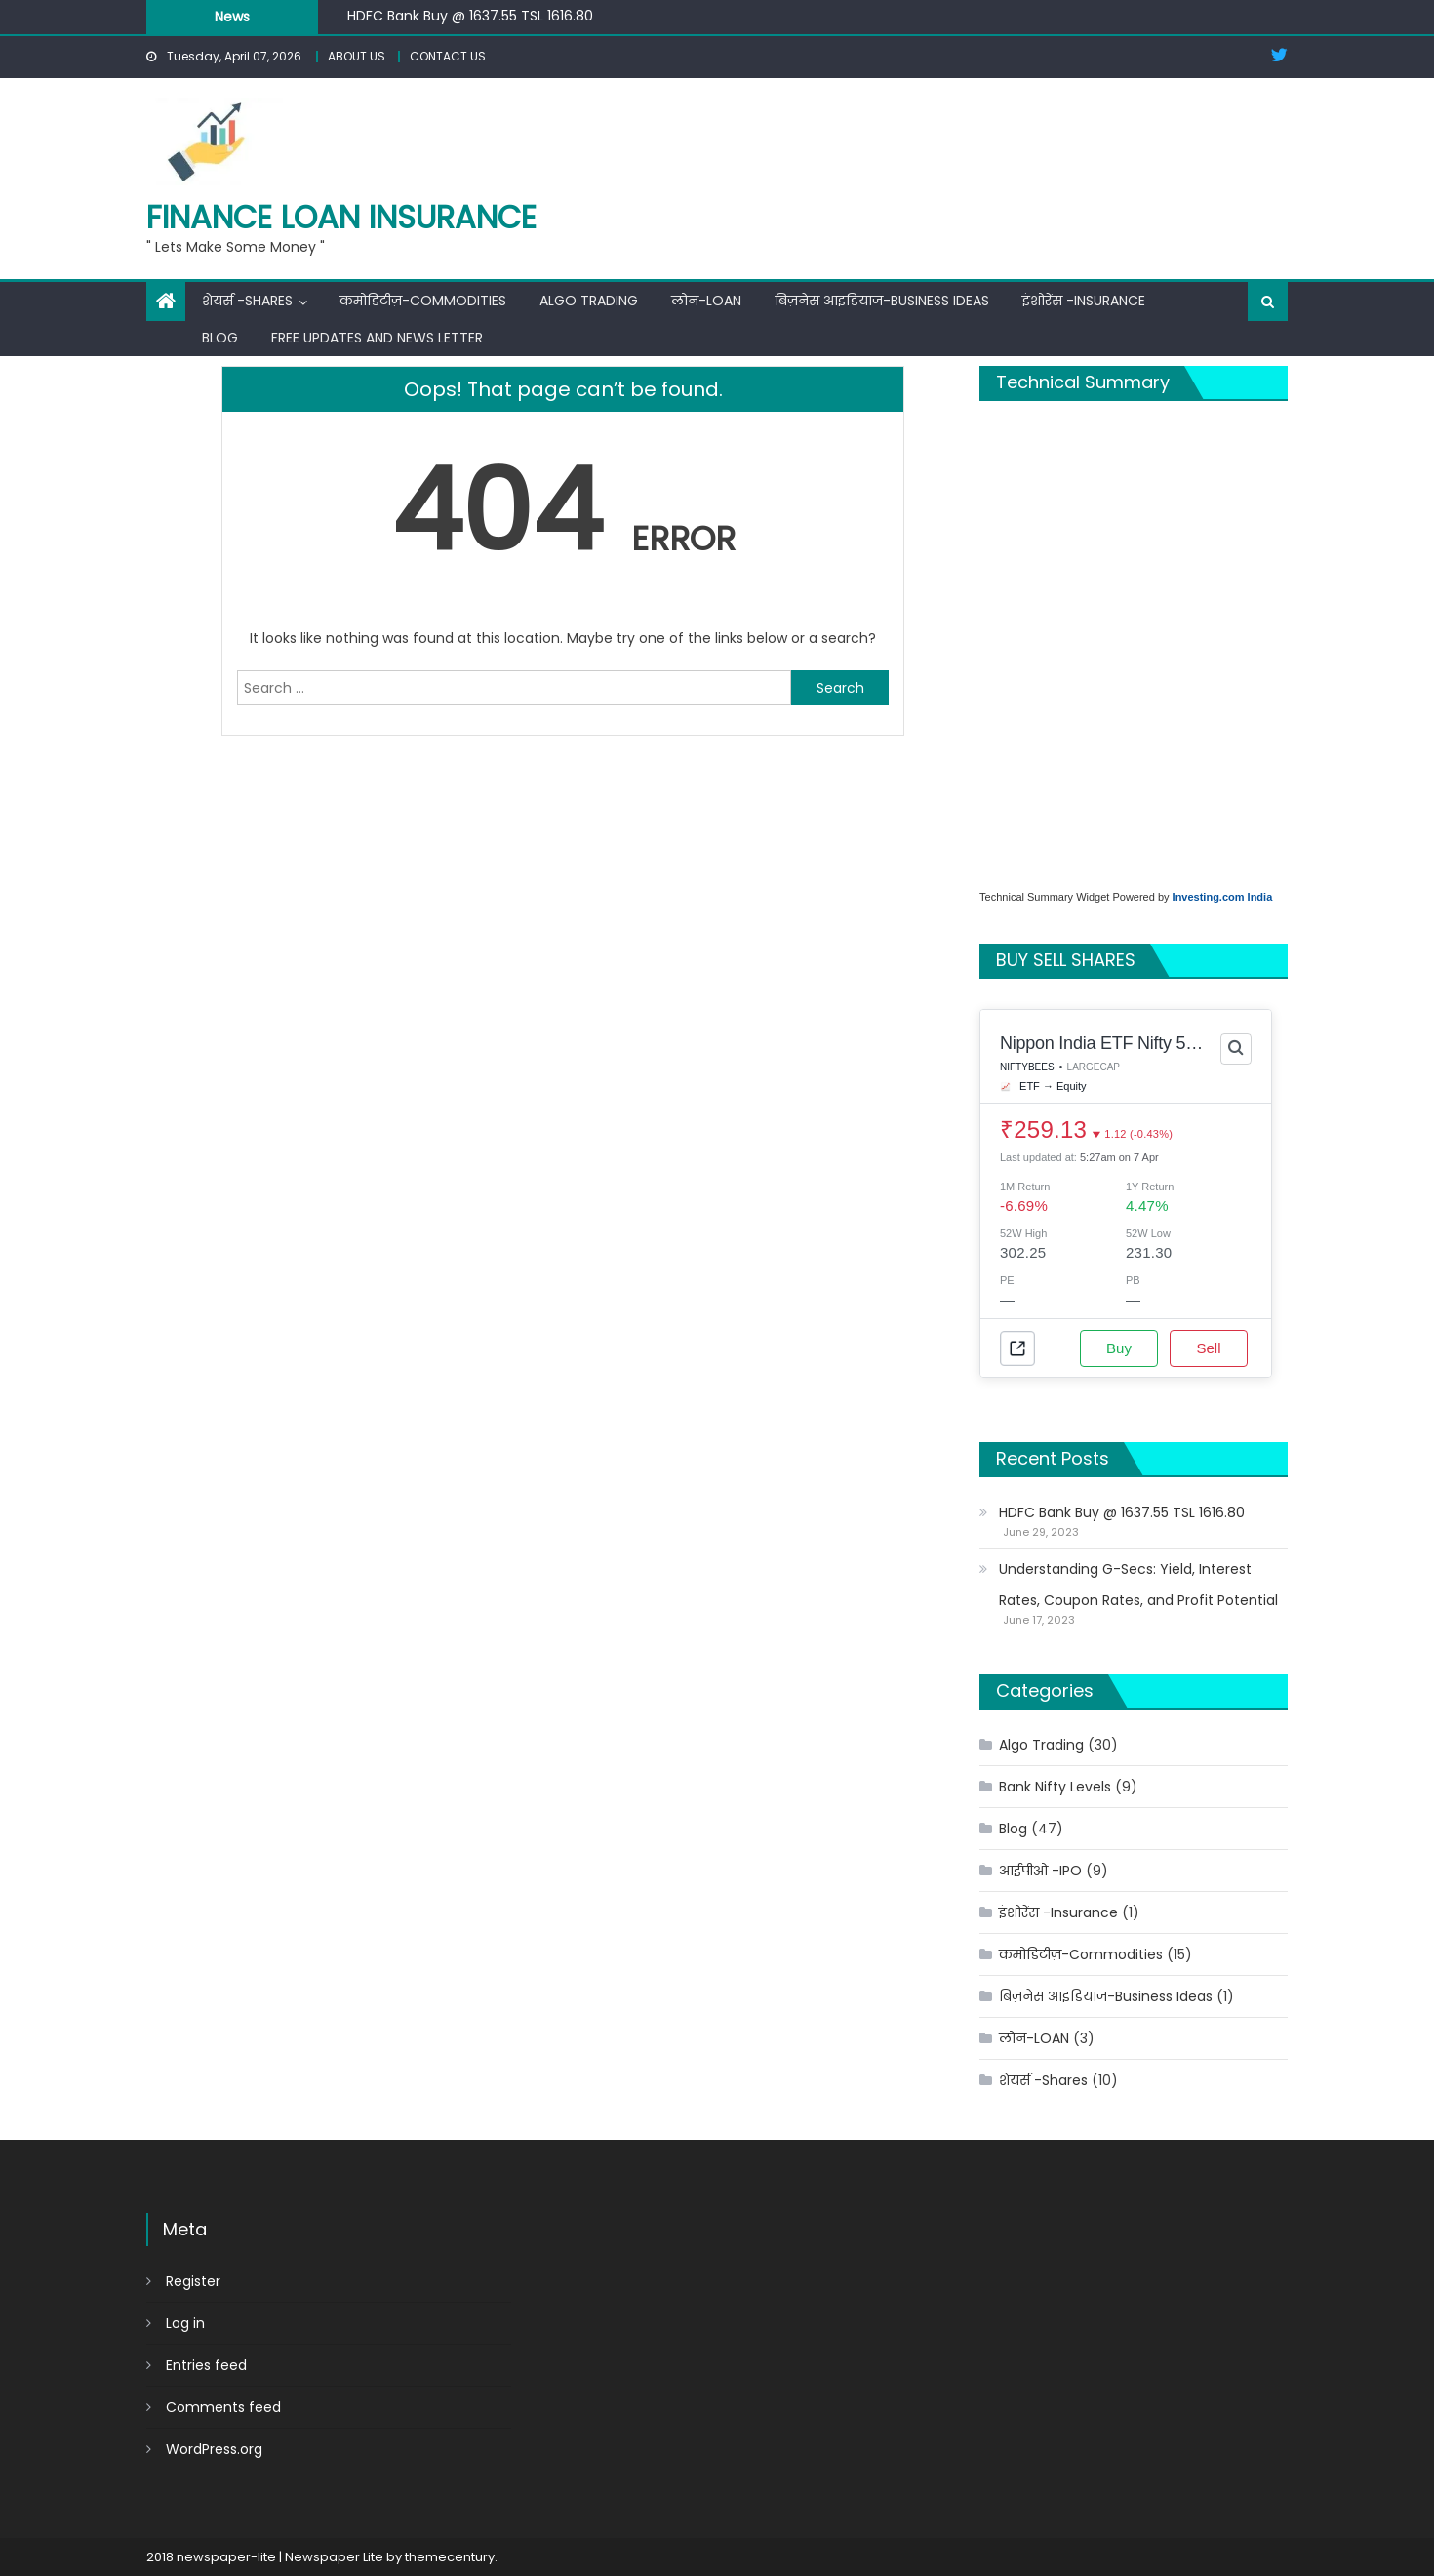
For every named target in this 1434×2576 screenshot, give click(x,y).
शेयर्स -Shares (247, 300)
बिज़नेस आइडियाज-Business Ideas (882, 300)
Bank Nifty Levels (1055, 1786)
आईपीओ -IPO (1040, 1870)
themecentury (450, 2557)
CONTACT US (448, 56)
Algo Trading (588, 300)
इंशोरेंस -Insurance (1083, 300)
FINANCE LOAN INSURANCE (341, 217)
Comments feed (223, 2407)
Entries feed (206, 2365)
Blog (1013, 1828)
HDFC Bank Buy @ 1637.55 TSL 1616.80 (470, 15)
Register (193, 2281)
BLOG (220, 337)
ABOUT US (356, 56)
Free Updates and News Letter (377, 337)
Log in (185, 2323)
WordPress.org (214, 2449)
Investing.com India (1223, 897)
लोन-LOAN (706, 300)
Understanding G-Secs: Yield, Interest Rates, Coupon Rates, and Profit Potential (1138, 1584)
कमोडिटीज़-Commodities (422, 300)
